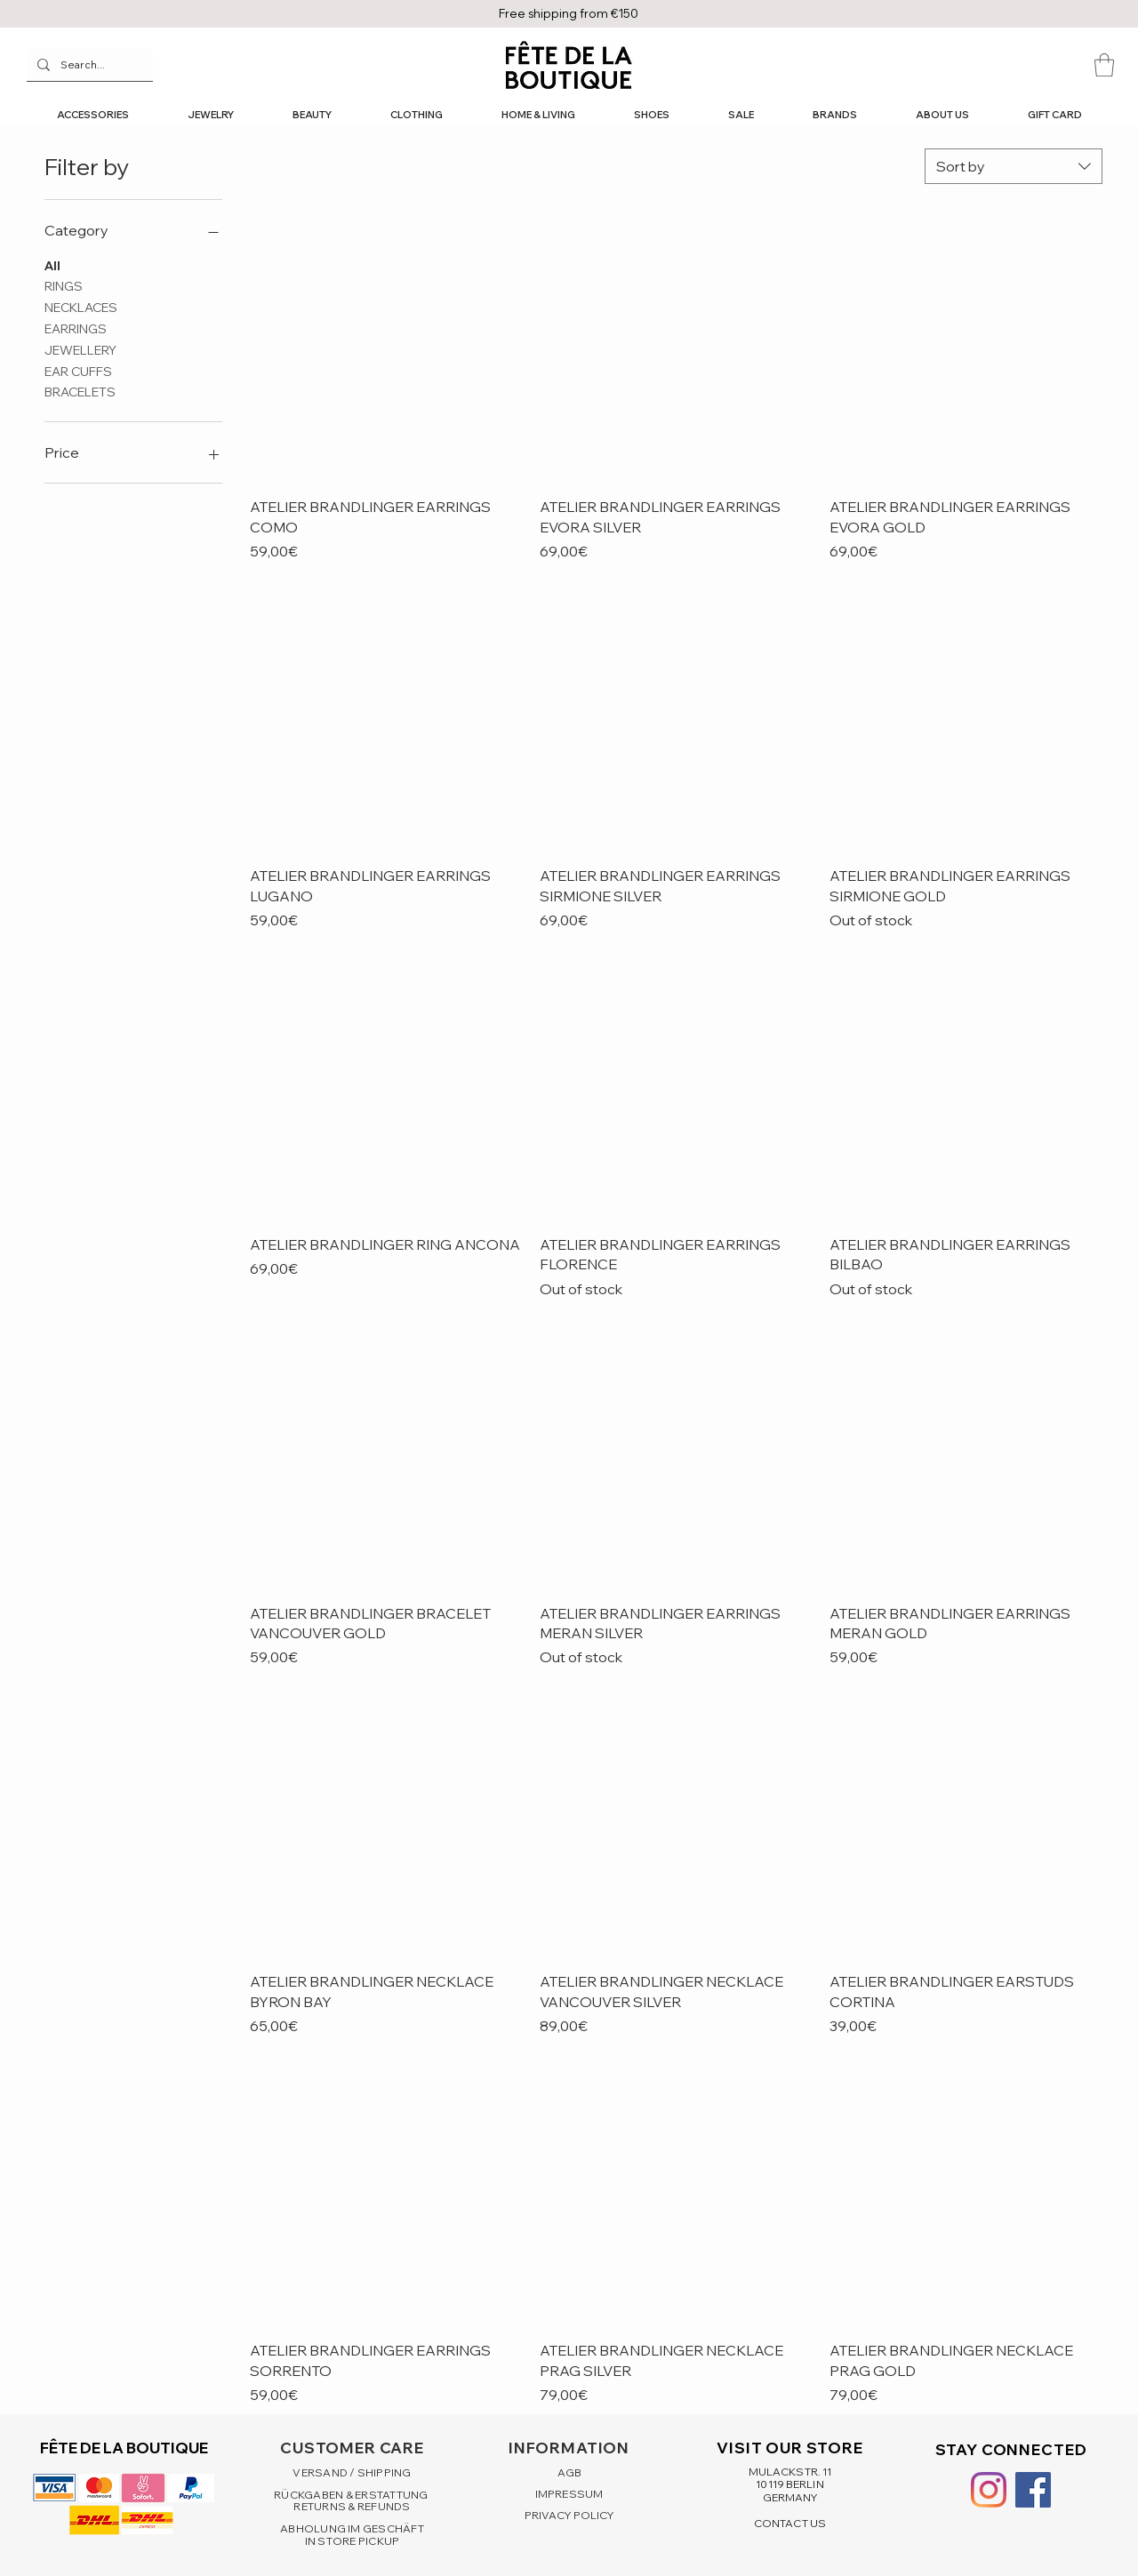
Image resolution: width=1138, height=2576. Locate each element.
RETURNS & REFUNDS (351, 2506)
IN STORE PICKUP (352, 2541)
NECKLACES (80, 307)
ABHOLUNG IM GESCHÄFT (352, 2528)
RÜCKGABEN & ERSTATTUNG (352, 2494)
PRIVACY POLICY (569, 2515)
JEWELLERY (80, 349)
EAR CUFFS (78, 371)
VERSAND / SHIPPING (352, 2472)
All (52, 265)
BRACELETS (80, 391)
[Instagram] (988, 2490)
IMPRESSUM (569, 2493)
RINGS (63, 285)
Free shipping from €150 (568, 13)
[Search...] (88, 65)
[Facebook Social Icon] (1033, 2490)
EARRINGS (75, 328)
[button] (1104, 64)
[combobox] (1013, 166)
